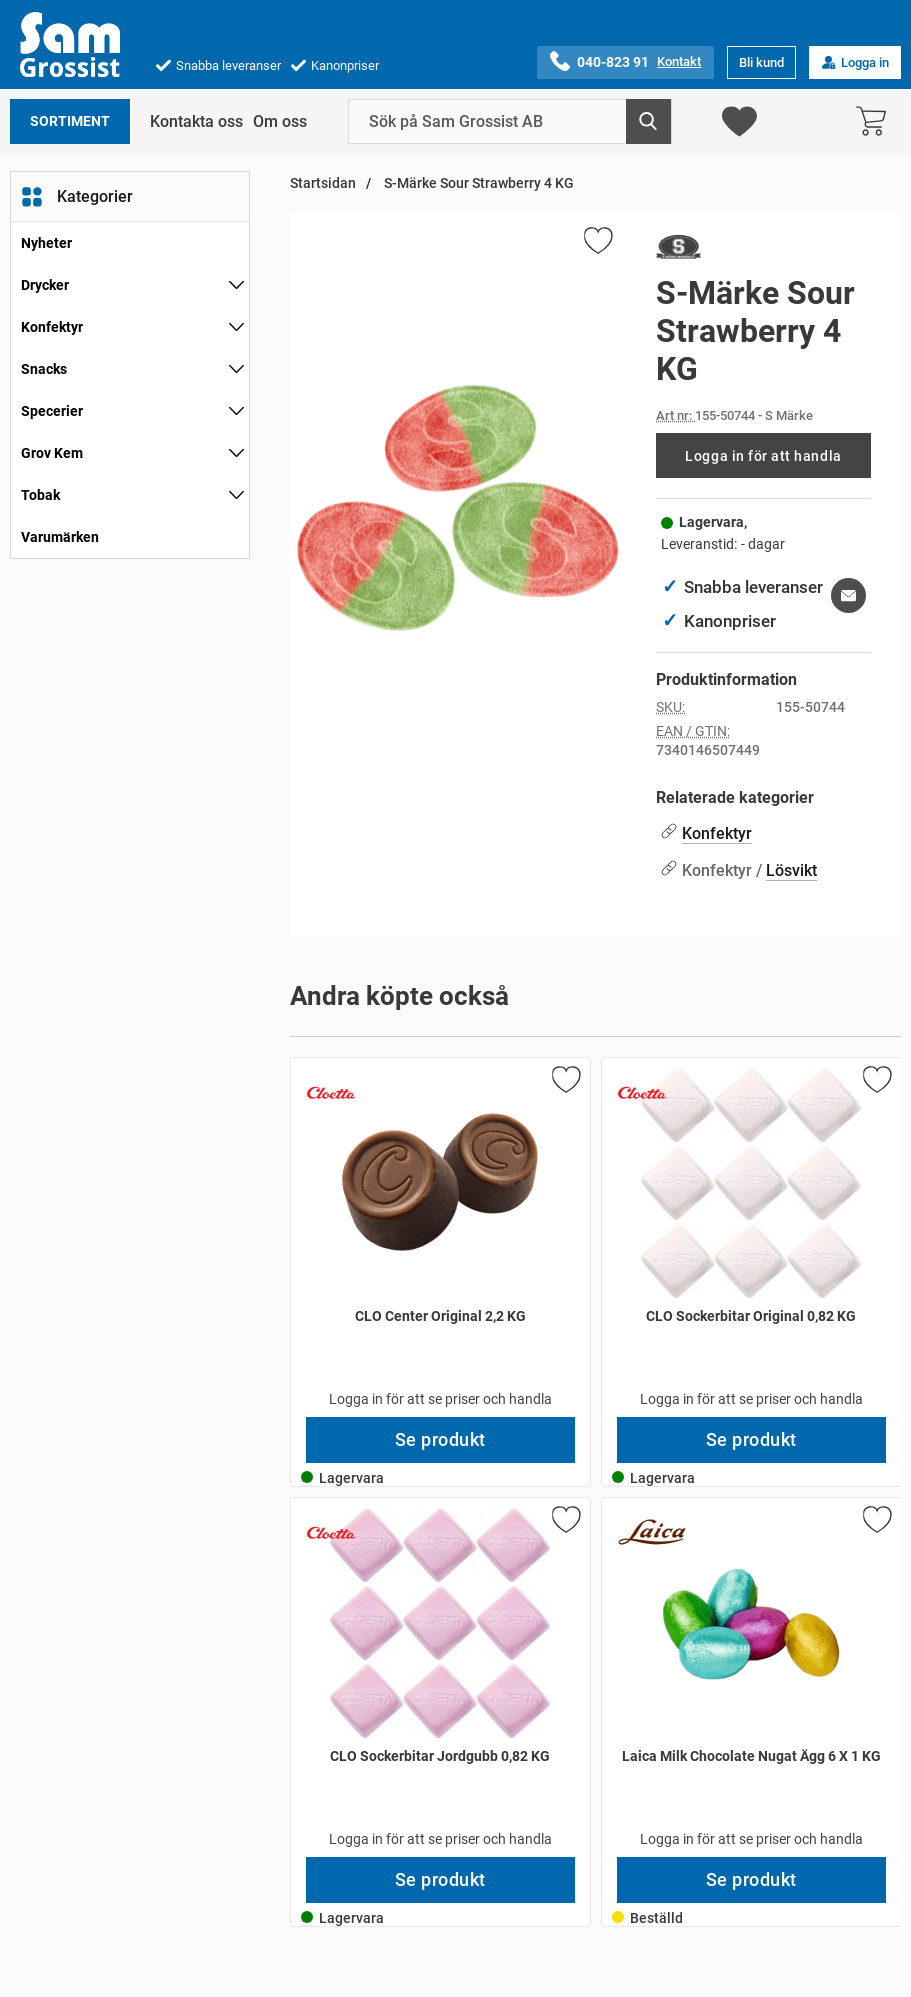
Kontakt (679, 61)
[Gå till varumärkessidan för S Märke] (678, 251)
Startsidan (323, 183)
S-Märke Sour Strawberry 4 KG (477, 183)
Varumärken (60, 537)
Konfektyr (52, 327)
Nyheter (46, 243)
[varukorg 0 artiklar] (876, 121)
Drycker (45, 285)
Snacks (44, 369)
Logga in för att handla (763, 456)
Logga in (855, 62)
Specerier (52, 411)
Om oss (280, 121)
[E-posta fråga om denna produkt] (848, 595)
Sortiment (70, 121)
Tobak (40, 495)
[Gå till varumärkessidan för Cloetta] (331, 1093)
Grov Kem (52, 453)
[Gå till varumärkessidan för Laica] (652, 1533)
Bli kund (761, 62)
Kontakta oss (196, 121)
